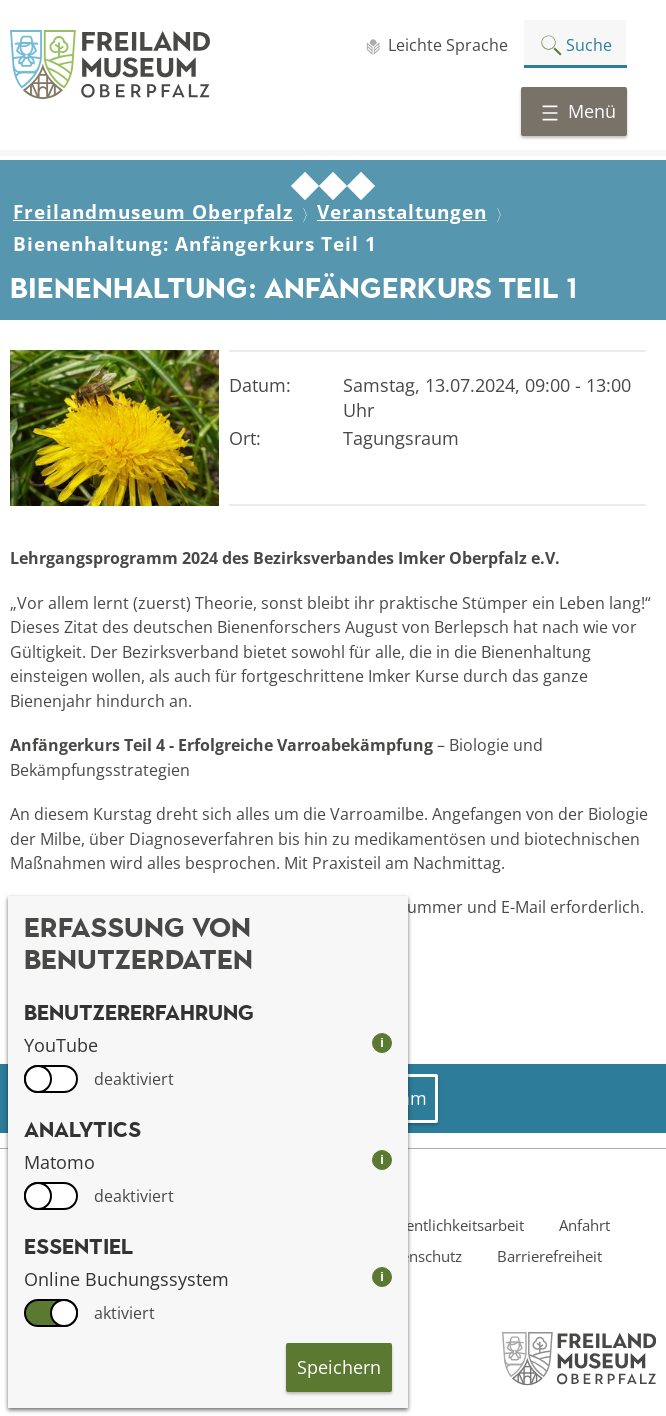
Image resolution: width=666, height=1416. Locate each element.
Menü (578, 111)
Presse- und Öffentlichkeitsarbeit (411, 1225)
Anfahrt (584, 1225)
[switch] (51, 1079)
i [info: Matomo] (382, 1159)
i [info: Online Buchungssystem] (382, 1276)
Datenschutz (419, 1256)
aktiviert (124, 1313)
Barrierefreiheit (549, 1256)
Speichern (339, 1367)
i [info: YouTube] (382, 1042)
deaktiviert (134, 1079)
